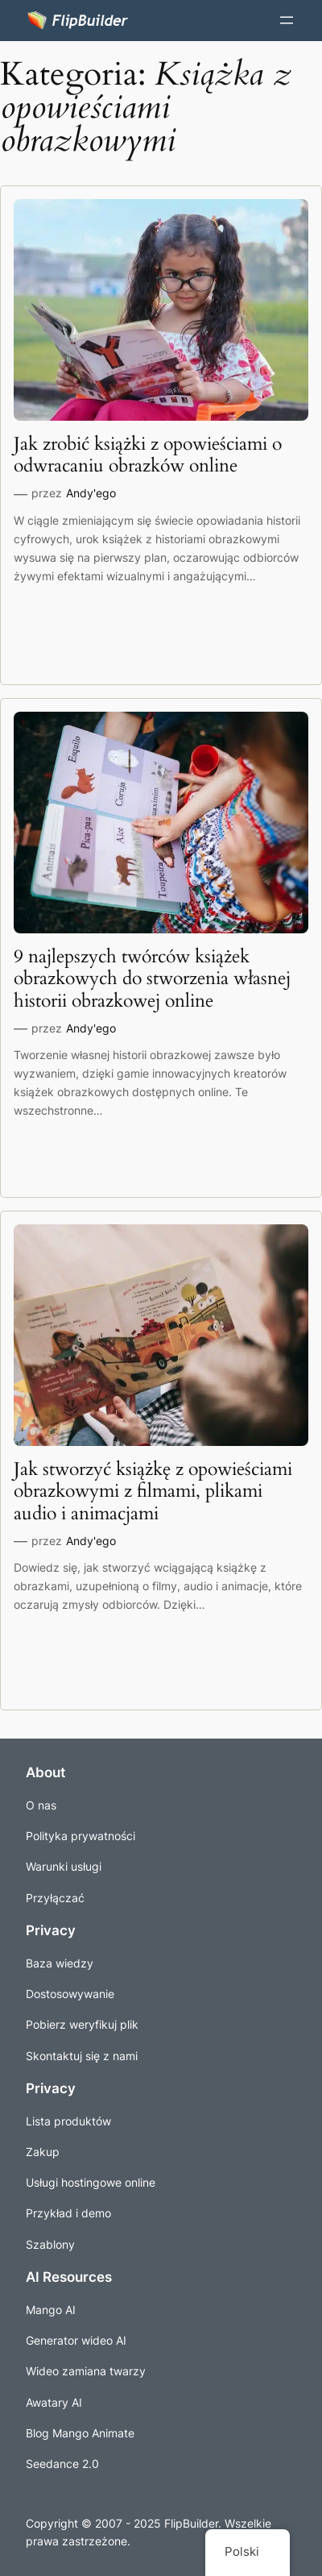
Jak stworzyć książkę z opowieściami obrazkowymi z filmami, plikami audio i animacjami (153, 1491)
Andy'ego (91, 493)
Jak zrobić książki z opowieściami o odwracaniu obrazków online (148, 455)
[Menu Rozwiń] (286, 20)
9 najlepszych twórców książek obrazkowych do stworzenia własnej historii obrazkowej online (152, 978)
